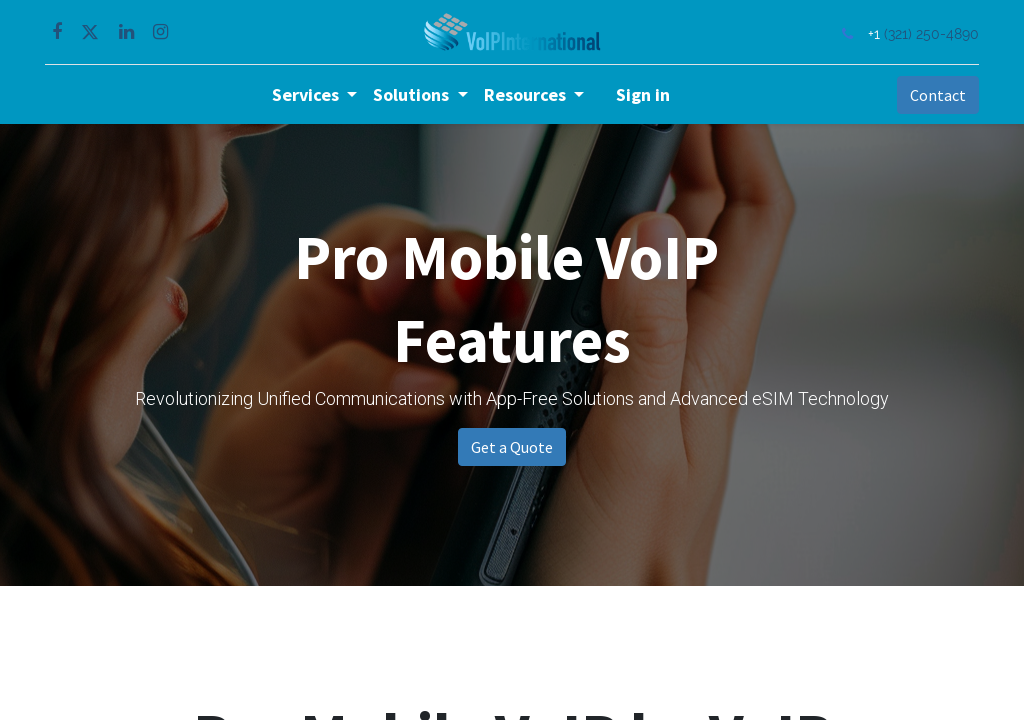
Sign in (643, 94)
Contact (936, 95)
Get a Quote (512, 447)
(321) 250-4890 (929, 33)
